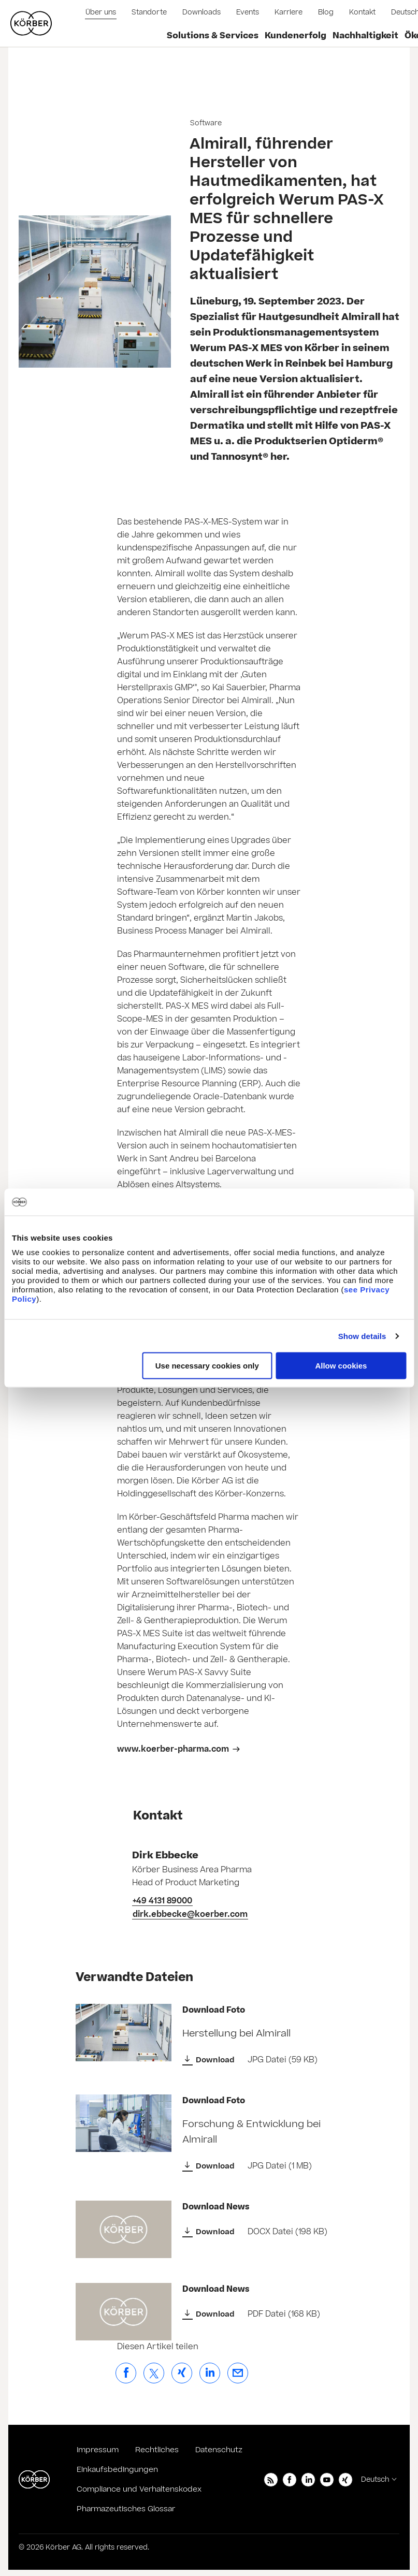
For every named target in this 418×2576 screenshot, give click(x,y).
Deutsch (375, 2480)
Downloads (201, 12)
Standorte (149, 12)
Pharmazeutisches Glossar (126, 2509)
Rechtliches (157, 2449)
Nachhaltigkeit (365, 36)
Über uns (100, 12)
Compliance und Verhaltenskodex (139, 2489)
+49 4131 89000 (162, 1901)
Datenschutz (218, 2449)
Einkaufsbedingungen (117, 2469)
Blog (326, 12)
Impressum (98, 2449)
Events (247, 12)
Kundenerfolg (295, 36)
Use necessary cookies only (207, 1365)
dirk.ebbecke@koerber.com (190, 1914)
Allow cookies (341, 1365)
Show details (362, 1335)
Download (215, 2060)
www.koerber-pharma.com (173, 1749)
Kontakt (362, 12)
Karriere (288, 12)
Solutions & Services (212, 36)
